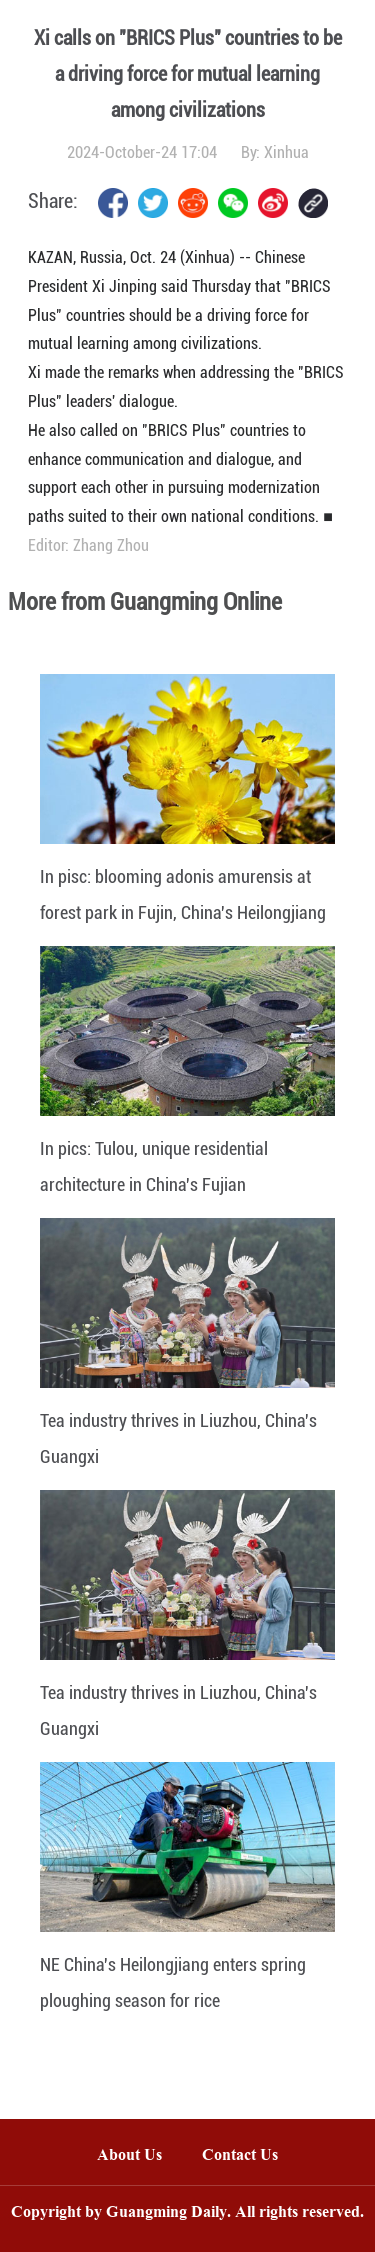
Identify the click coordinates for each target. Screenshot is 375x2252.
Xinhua (286, 152)
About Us (129, 2156)
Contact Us (250, 2156)
